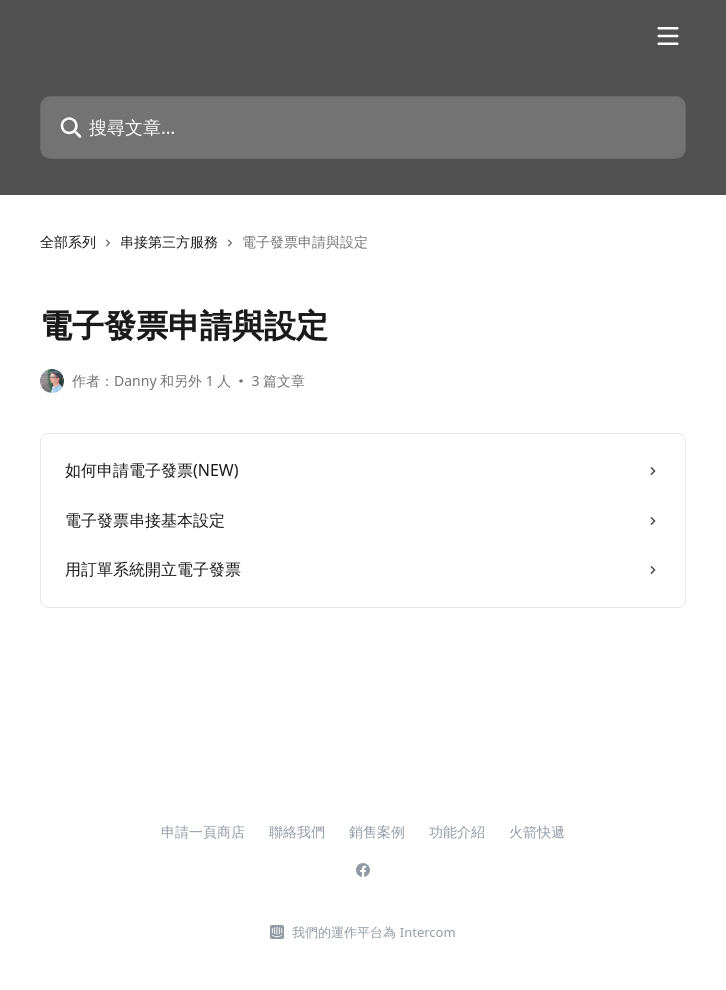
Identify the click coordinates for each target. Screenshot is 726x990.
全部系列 (68, 241)
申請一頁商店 (203, 831)
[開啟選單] (668, 36)
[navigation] (363, 250)
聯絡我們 (297, 831)
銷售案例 (377, 831)
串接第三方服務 (169, 241)
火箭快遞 (537, 831)
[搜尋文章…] (363, 127)
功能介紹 (457, 831)
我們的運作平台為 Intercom (373, 932)
